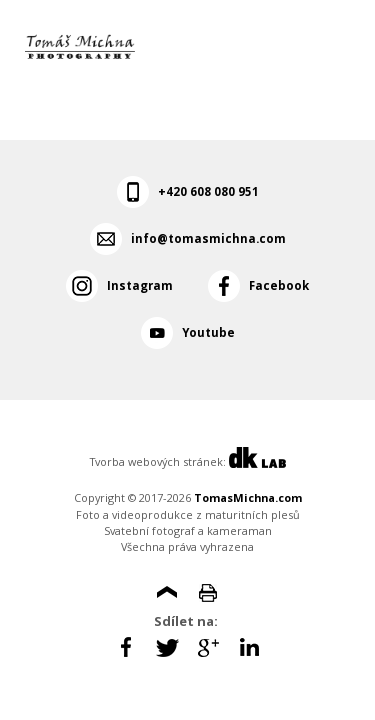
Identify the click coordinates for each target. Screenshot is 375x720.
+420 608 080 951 (208, 191)
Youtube (208, 332)
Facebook (279, 285)
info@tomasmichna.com (208, 238)
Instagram (140, 285)
